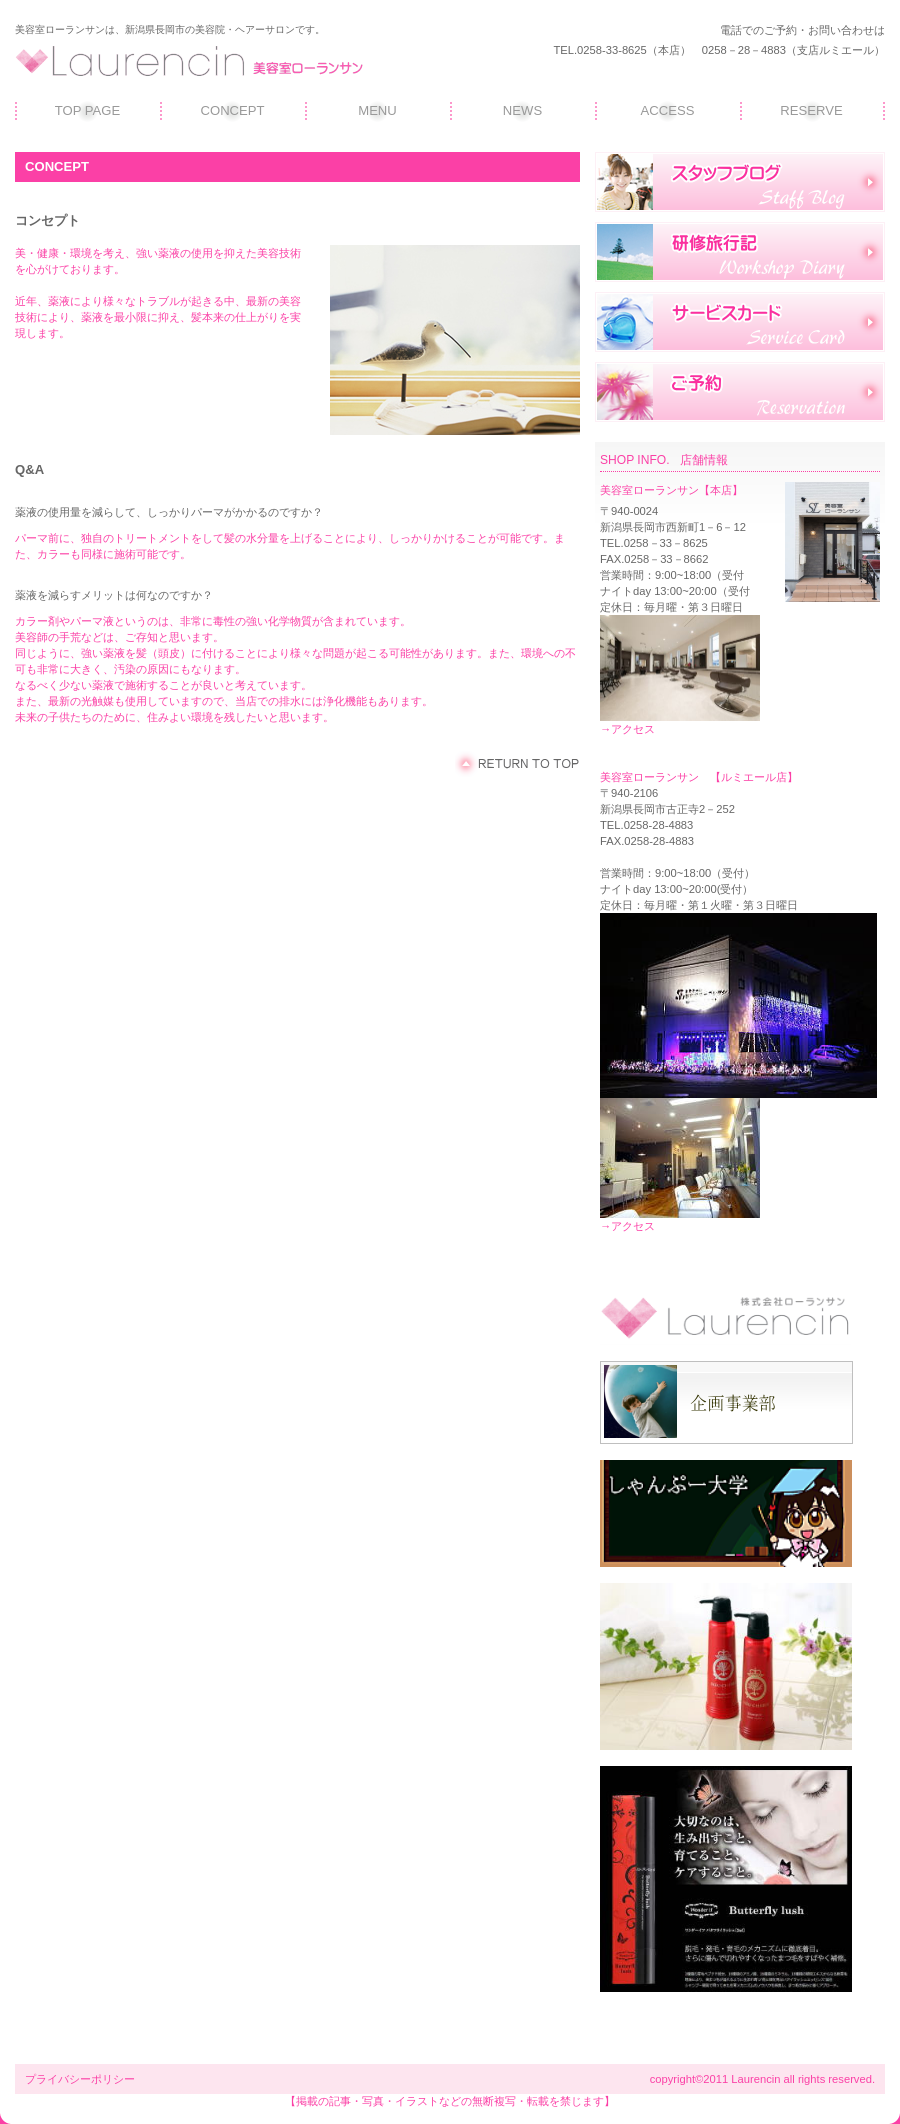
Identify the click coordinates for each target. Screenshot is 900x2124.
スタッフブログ (740, 182)
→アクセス (627, 729)
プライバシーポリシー (80, 2079)
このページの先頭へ (517, 764)
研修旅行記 (740, 252)
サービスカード (740, 322)
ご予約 (740, 392)
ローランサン (205, 60)
